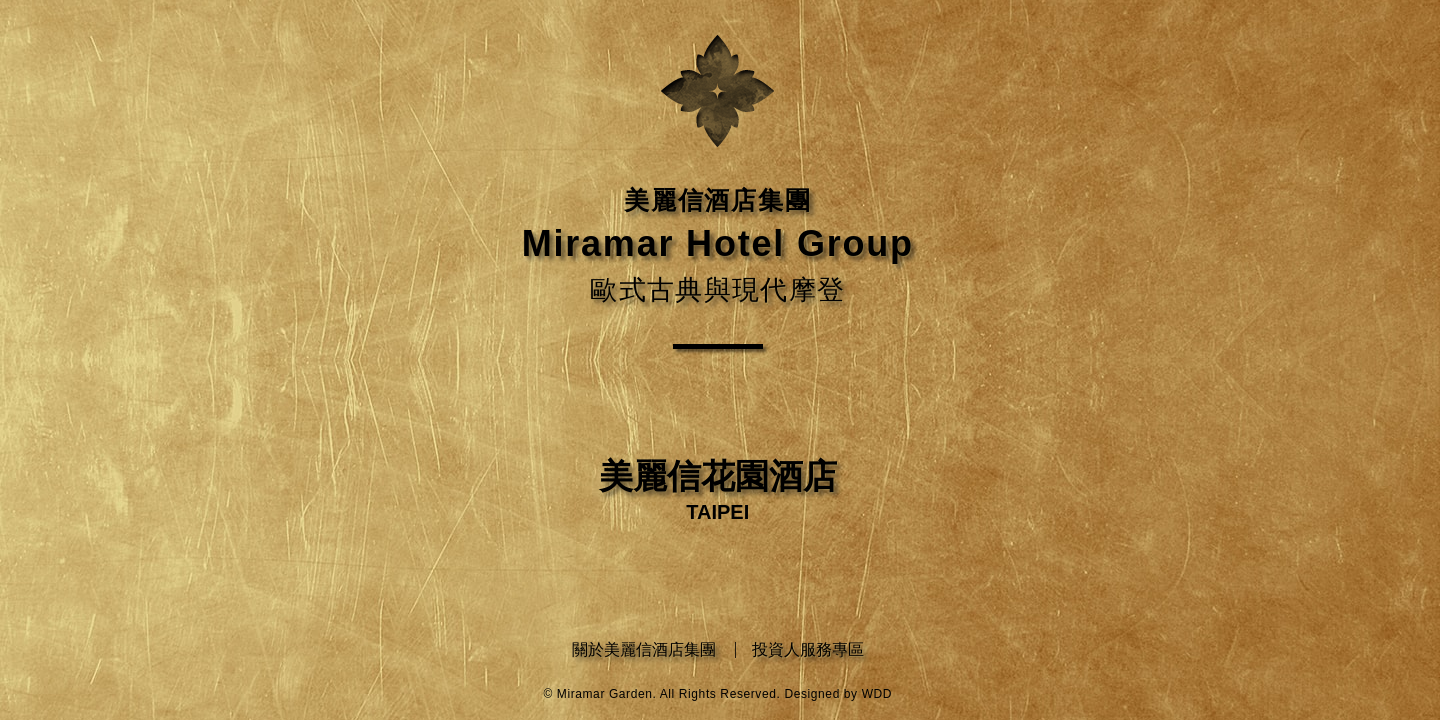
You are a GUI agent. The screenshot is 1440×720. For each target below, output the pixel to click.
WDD (877, 694)
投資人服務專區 (808, 649)
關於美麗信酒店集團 (644, 649)
